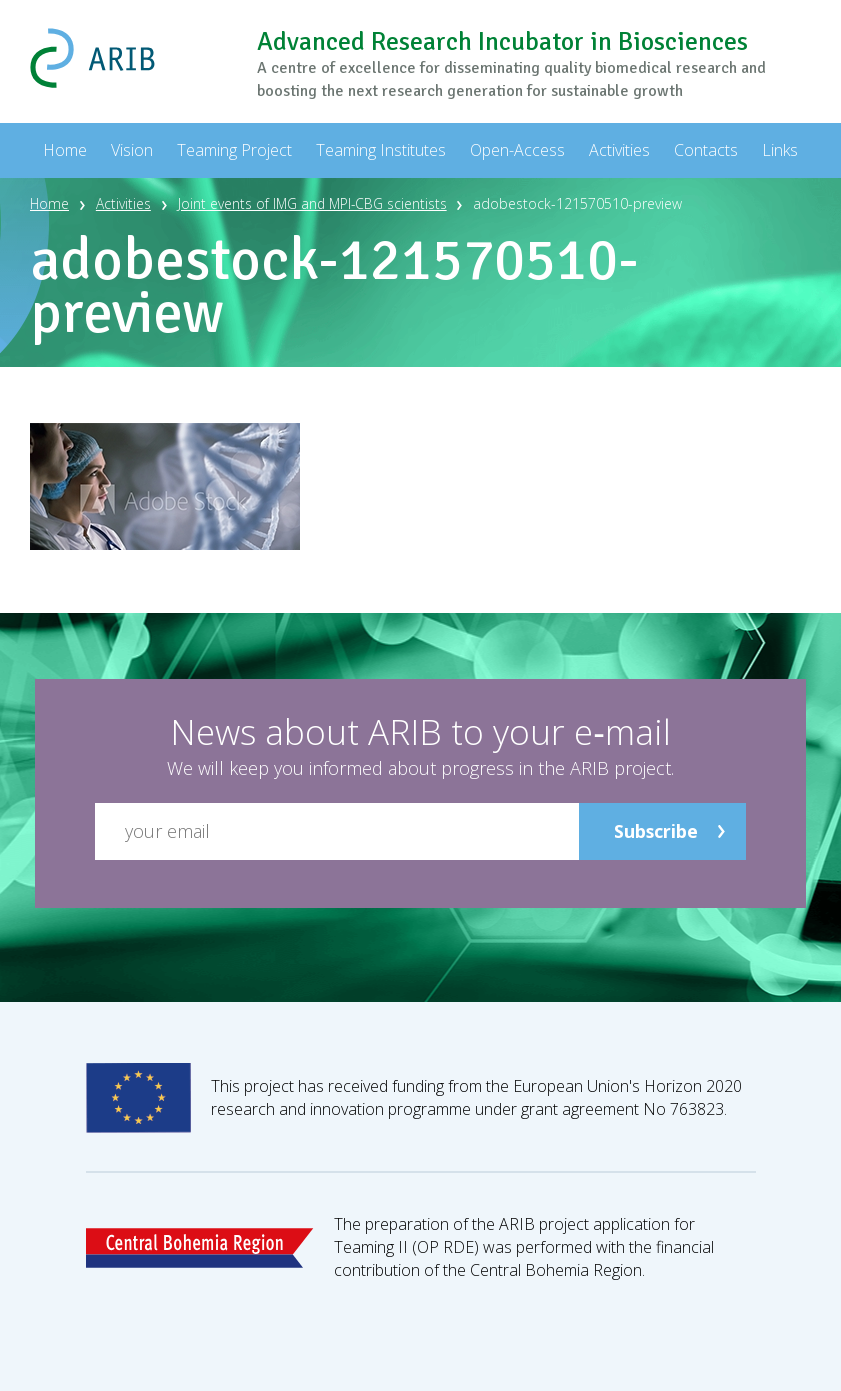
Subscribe (655, 830)
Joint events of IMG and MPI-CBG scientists (315, 203)
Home (50, 203)
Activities (124, 203)
